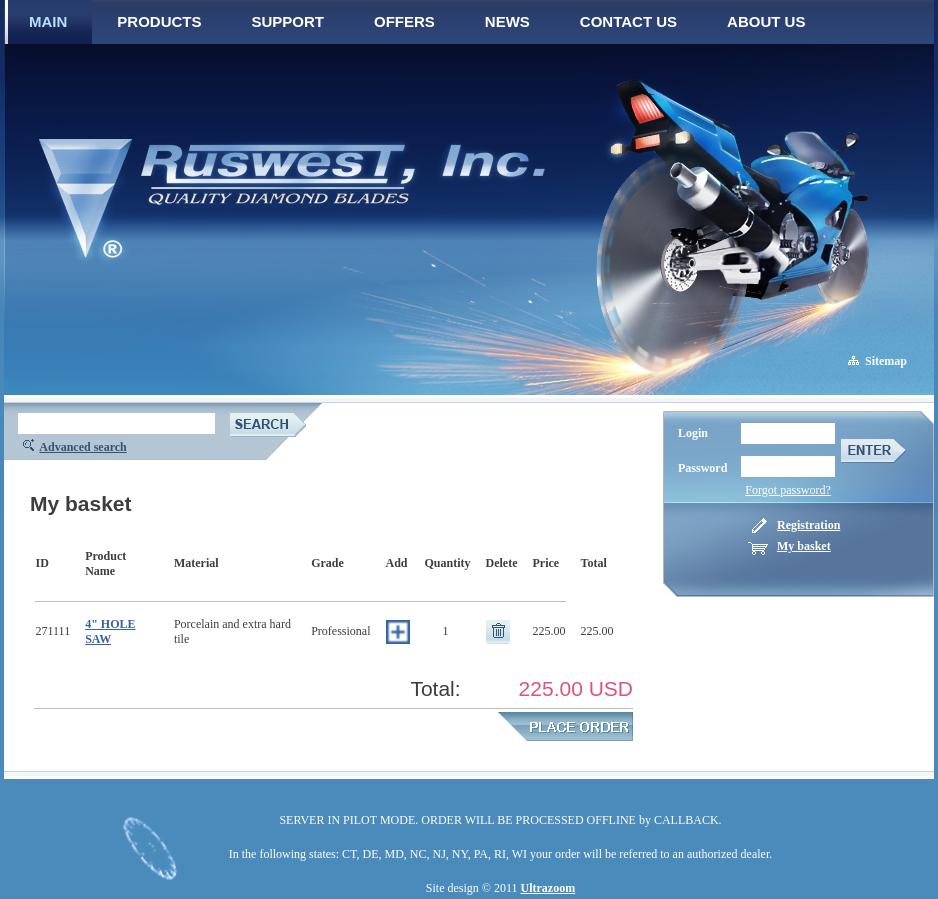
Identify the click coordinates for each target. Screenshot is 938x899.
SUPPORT (288, 21)
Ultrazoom (548, 888)
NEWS (507, 21)
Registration (808, 525)
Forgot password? (787, 490)
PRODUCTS (159, 21)
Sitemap (886, 361)
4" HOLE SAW (110, 631)
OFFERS (404, 21)
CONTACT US (628, 21)
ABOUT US (766, 21)
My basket (804, 546)
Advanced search (82, 447)
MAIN (48, 21)
